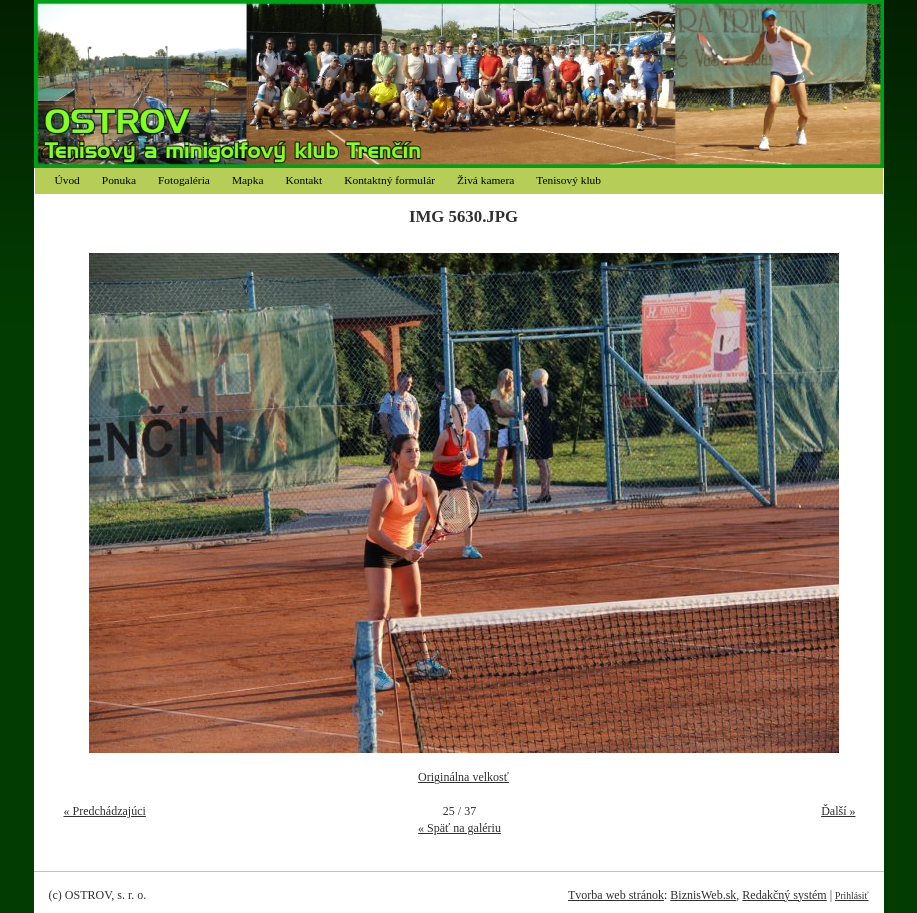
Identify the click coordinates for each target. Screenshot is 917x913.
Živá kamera (485, 180)
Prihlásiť (851, 895)
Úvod (67, 180)
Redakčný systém (784, 895)
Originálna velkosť (463, 777)
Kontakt (304, 180)
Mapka (248, 180)
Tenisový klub (568, 180)
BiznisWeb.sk (703, 895)
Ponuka (119, 180)
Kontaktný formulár (389, 180)
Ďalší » (838, 811)
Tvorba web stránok (616, 895)
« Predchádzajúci (105, 811)
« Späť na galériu (459, 828)
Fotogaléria (184, 180)
